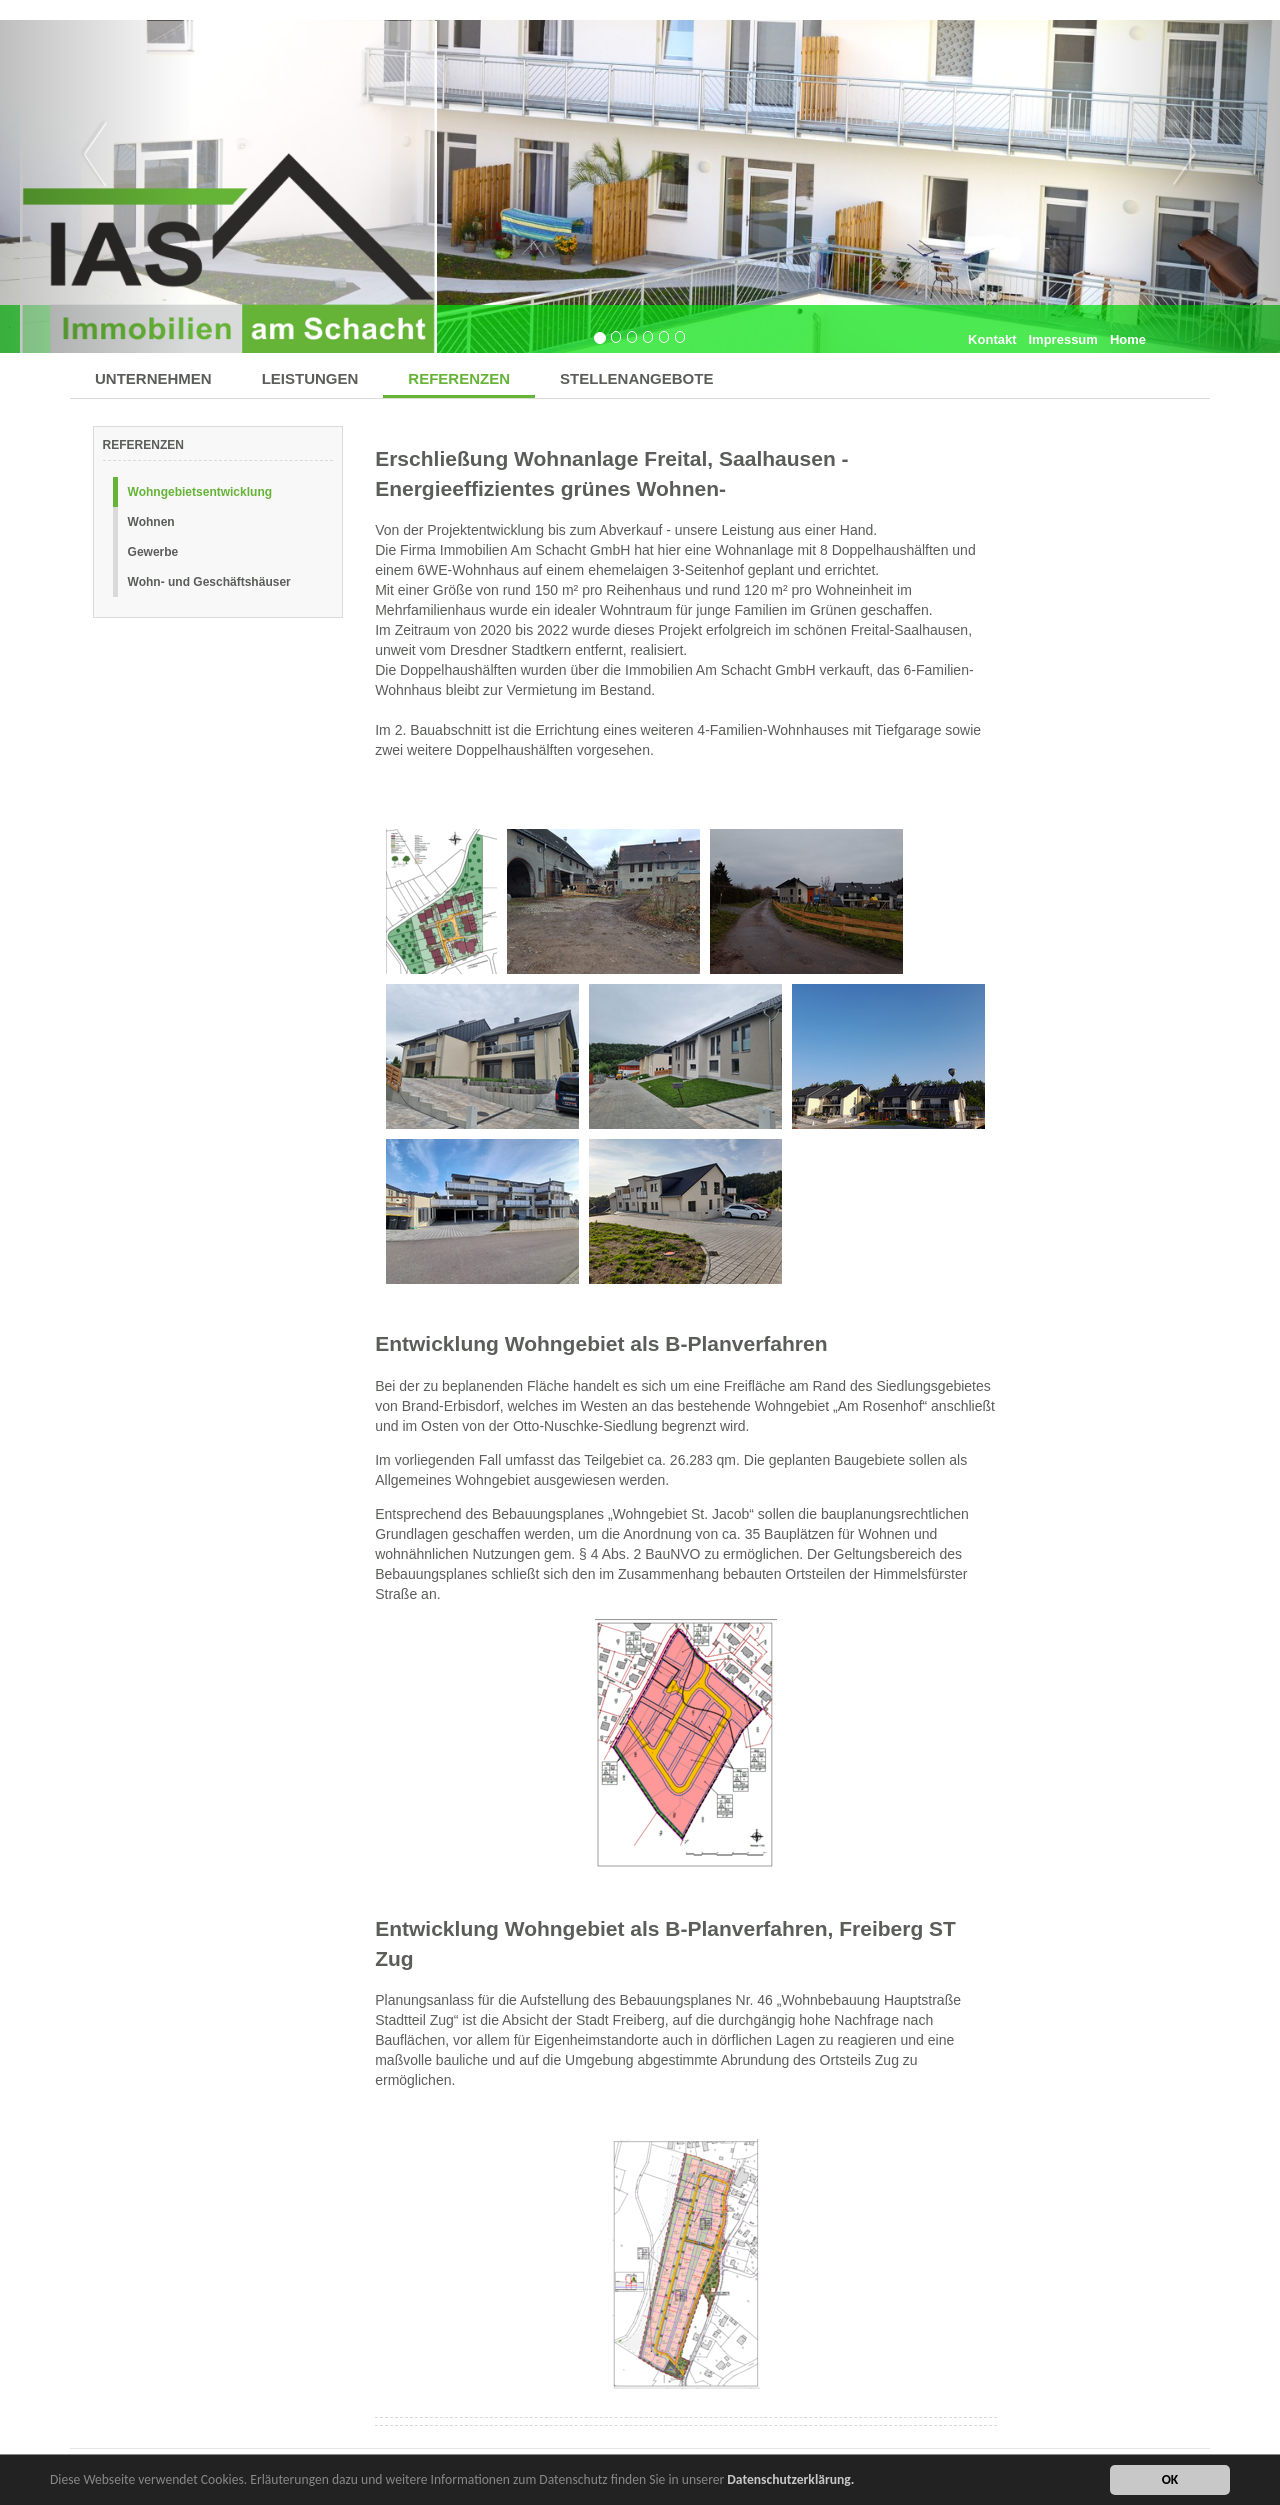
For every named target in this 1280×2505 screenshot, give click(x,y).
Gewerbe (153, 552)
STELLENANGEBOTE (636, 378)
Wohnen (151, 522)
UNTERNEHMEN (153, 378)
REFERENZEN (459, 378)
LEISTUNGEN (310, 378)
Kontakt (992, 339)
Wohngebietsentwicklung (200, 492)
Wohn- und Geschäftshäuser (209, 582)
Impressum (1063, 339)
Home (1128, 339)
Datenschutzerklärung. (790, 2481)
